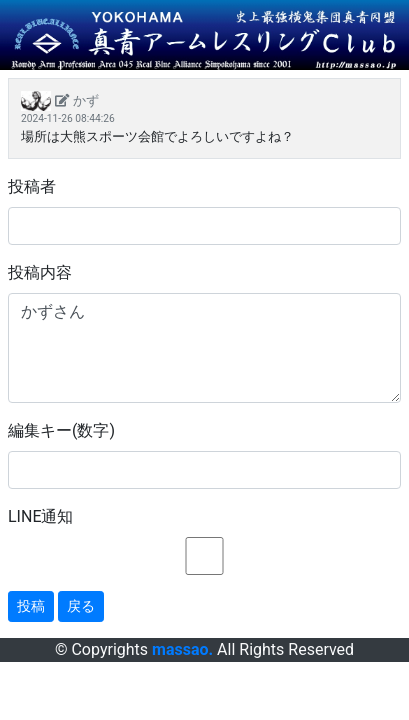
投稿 (31, 606)
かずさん (204, 348)
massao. (182, 649)
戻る (81, 606)
